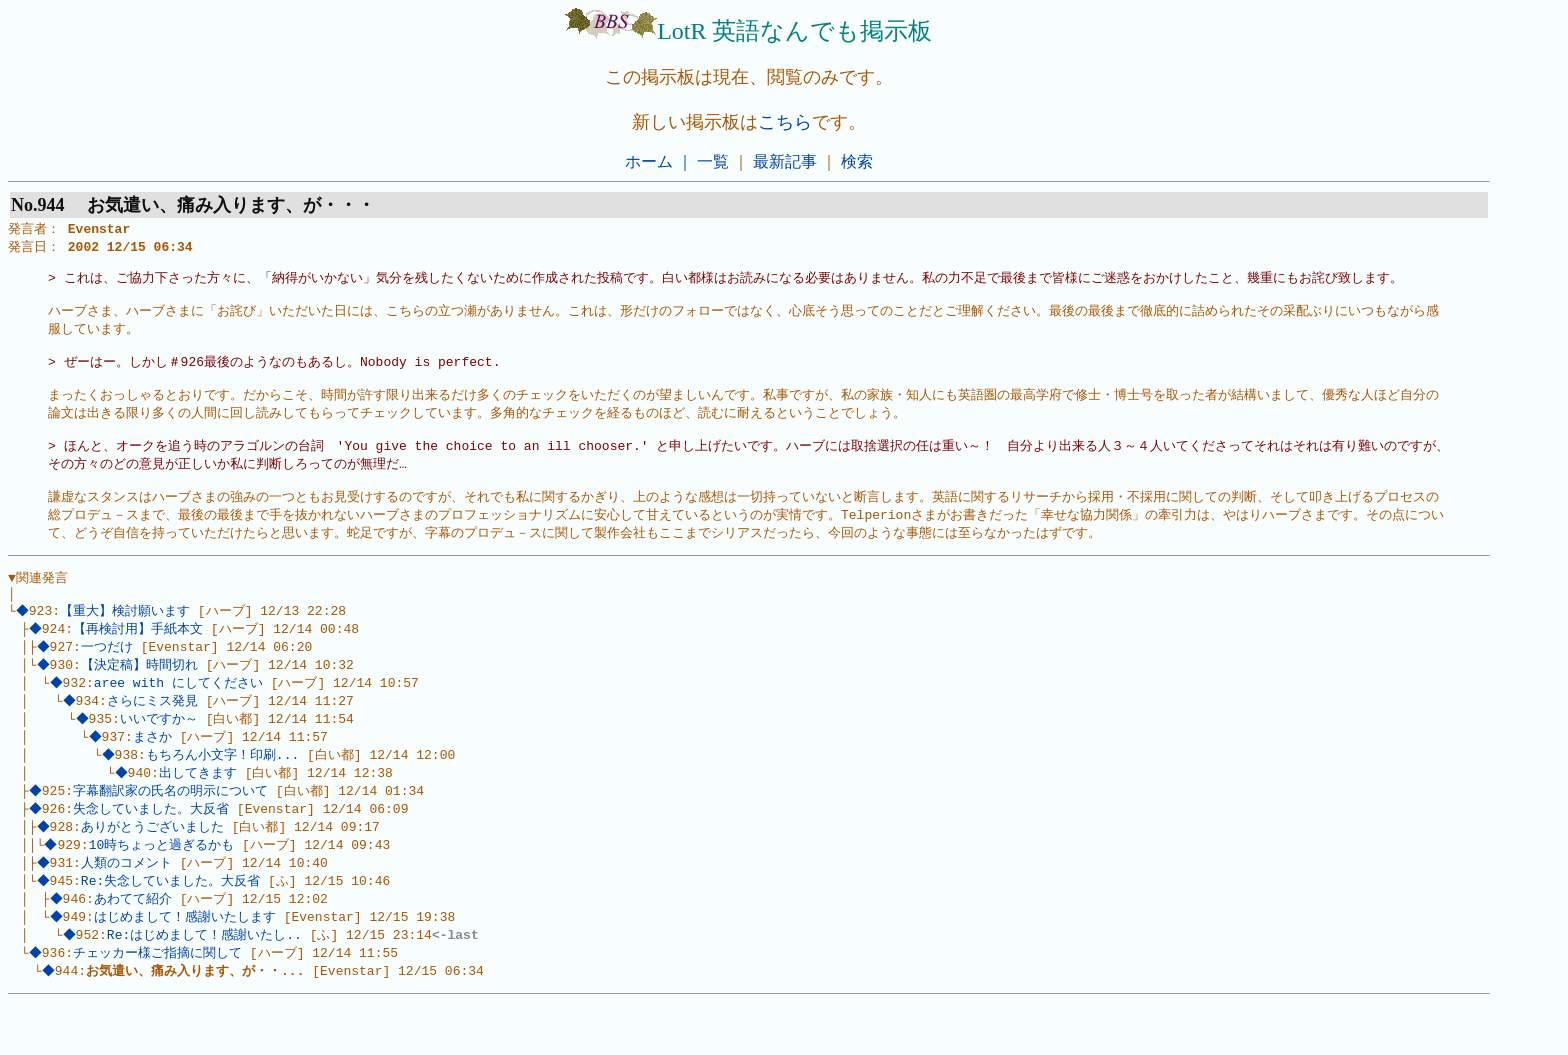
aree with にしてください (180, 719)
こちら (785, 122)
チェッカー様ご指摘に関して (160, 1004)
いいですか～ (161, 757)
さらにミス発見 (154, 738)
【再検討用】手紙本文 (141, 662)
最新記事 (785, 161)
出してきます (200, 814)
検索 (857, 161)
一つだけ (109, 681)
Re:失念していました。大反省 (172, 928)
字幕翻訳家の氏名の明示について (173, 833)
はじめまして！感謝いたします (187, 966)
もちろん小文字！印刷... (224, 795)
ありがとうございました (154, 871)
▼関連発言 (38, 606)
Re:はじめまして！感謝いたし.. (206, 985)
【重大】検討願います (128, 643)
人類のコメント (128, 909)
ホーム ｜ (659, 161)
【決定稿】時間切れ (141, 700)
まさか (154, 776)
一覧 (713, 161)
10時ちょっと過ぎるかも (164, 890)
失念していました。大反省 (154, 852)
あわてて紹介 (135, 947)
